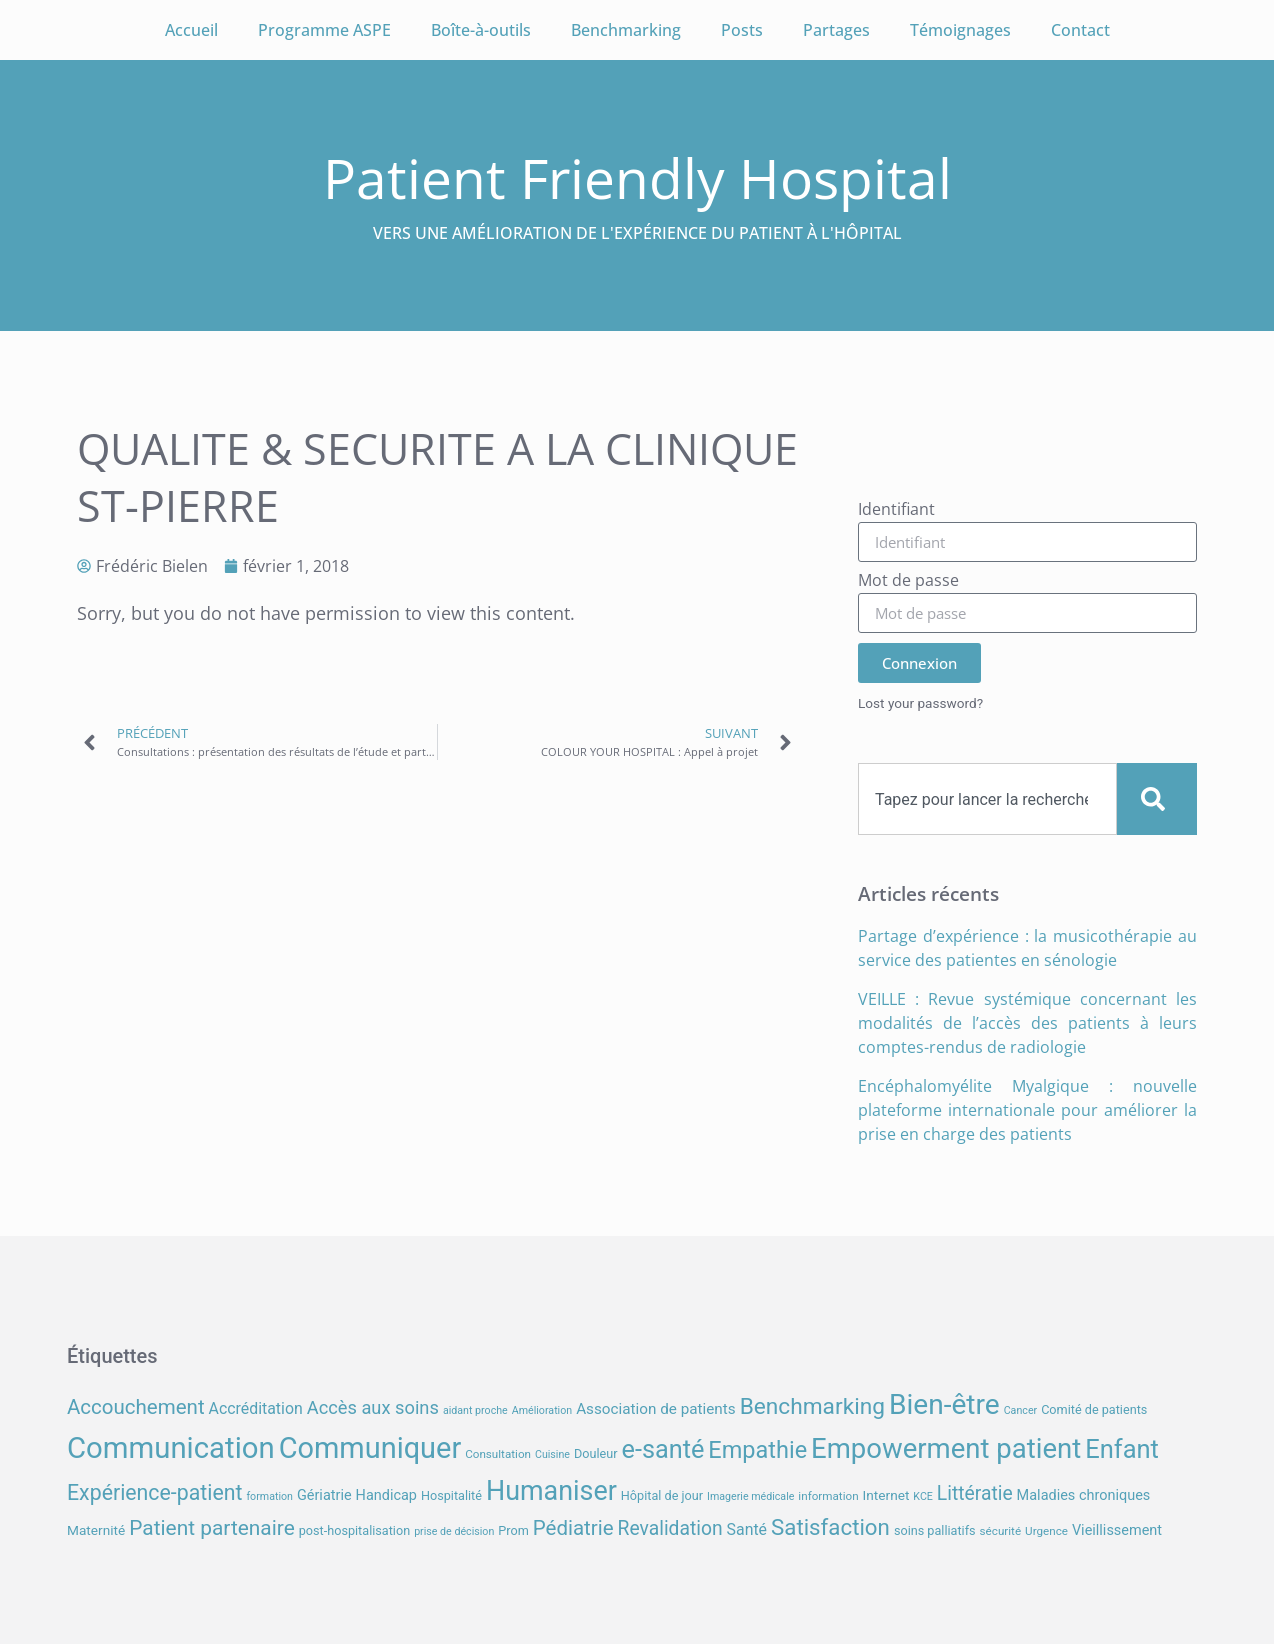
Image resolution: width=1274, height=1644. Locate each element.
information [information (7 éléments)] (828, 1496)
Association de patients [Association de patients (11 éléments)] (656, 1409)
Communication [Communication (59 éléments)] (171, 1448)
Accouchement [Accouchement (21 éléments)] (136, 1407)
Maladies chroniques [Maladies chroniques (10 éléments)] (1084, 1495)
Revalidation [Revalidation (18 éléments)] (670, 1528)
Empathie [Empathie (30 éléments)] (757, 1450)
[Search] (1157, 799)
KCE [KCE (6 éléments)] (923, 1496)
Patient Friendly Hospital (637, 177)
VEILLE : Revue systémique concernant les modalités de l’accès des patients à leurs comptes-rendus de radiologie (1027, 1023)
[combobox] (987, 799)
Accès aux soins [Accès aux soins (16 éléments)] (373, 1407)
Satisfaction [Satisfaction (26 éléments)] (830, 1527)
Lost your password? (920, 703)
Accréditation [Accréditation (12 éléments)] (256, 1408)
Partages (836, 30)
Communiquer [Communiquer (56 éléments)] (370, 1448)
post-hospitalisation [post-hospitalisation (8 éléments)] (354, 1530)
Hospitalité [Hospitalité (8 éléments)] (451, 1495)
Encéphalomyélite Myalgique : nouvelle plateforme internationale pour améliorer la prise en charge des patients (1027, 1110)
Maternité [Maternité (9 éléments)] (96, 1530)
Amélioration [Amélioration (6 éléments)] (542, 1410)
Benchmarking (626, 30)
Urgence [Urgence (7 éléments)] (1046, 1531)
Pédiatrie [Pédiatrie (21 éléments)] (573, 1528)
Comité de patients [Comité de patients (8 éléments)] (1094, 1409)
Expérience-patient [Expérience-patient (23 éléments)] (154, 1492)
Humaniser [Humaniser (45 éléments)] (551, 1491)
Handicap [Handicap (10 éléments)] (386, 1495)
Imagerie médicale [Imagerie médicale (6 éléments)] (750, 1496)
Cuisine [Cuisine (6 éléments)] (552, 1454)
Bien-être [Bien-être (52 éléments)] (944, 1404)
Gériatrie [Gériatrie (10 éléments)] (324, 1495)
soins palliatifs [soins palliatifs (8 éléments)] (935, 1530)
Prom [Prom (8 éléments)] (513, 1530)
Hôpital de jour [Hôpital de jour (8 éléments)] (662, 1495)
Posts (742, 30)
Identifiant (896, 510)
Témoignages (960, 30)
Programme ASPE (324, 30)
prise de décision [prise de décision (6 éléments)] (454, 1531)
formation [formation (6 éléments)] (269, 1496)
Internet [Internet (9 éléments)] (886, 1495)
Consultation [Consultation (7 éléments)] (498, 1454)
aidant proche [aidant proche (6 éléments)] (475, 1410)
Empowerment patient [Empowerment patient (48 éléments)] (946, 1448)
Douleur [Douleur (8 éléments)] (596, 1453)
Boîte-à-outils (481, 30)
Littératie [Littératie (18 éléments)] (975, 1493)
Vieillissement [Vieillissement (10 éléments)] (1117, 1530)
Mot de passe (908, 581)
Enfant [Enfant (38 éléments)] (1122, 1449)
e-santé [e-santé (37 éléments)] (663, 1449)
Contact (1080, 30)
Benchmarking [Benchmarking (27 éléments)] (812, 1406)
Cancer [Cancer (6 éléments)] (1020, 1410)
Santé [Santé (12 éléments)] (747, 1529)
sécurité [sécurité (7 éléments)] (1001, 1531)
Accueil (191, 30)
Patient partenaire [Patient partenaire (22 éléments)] (212, 1528)
